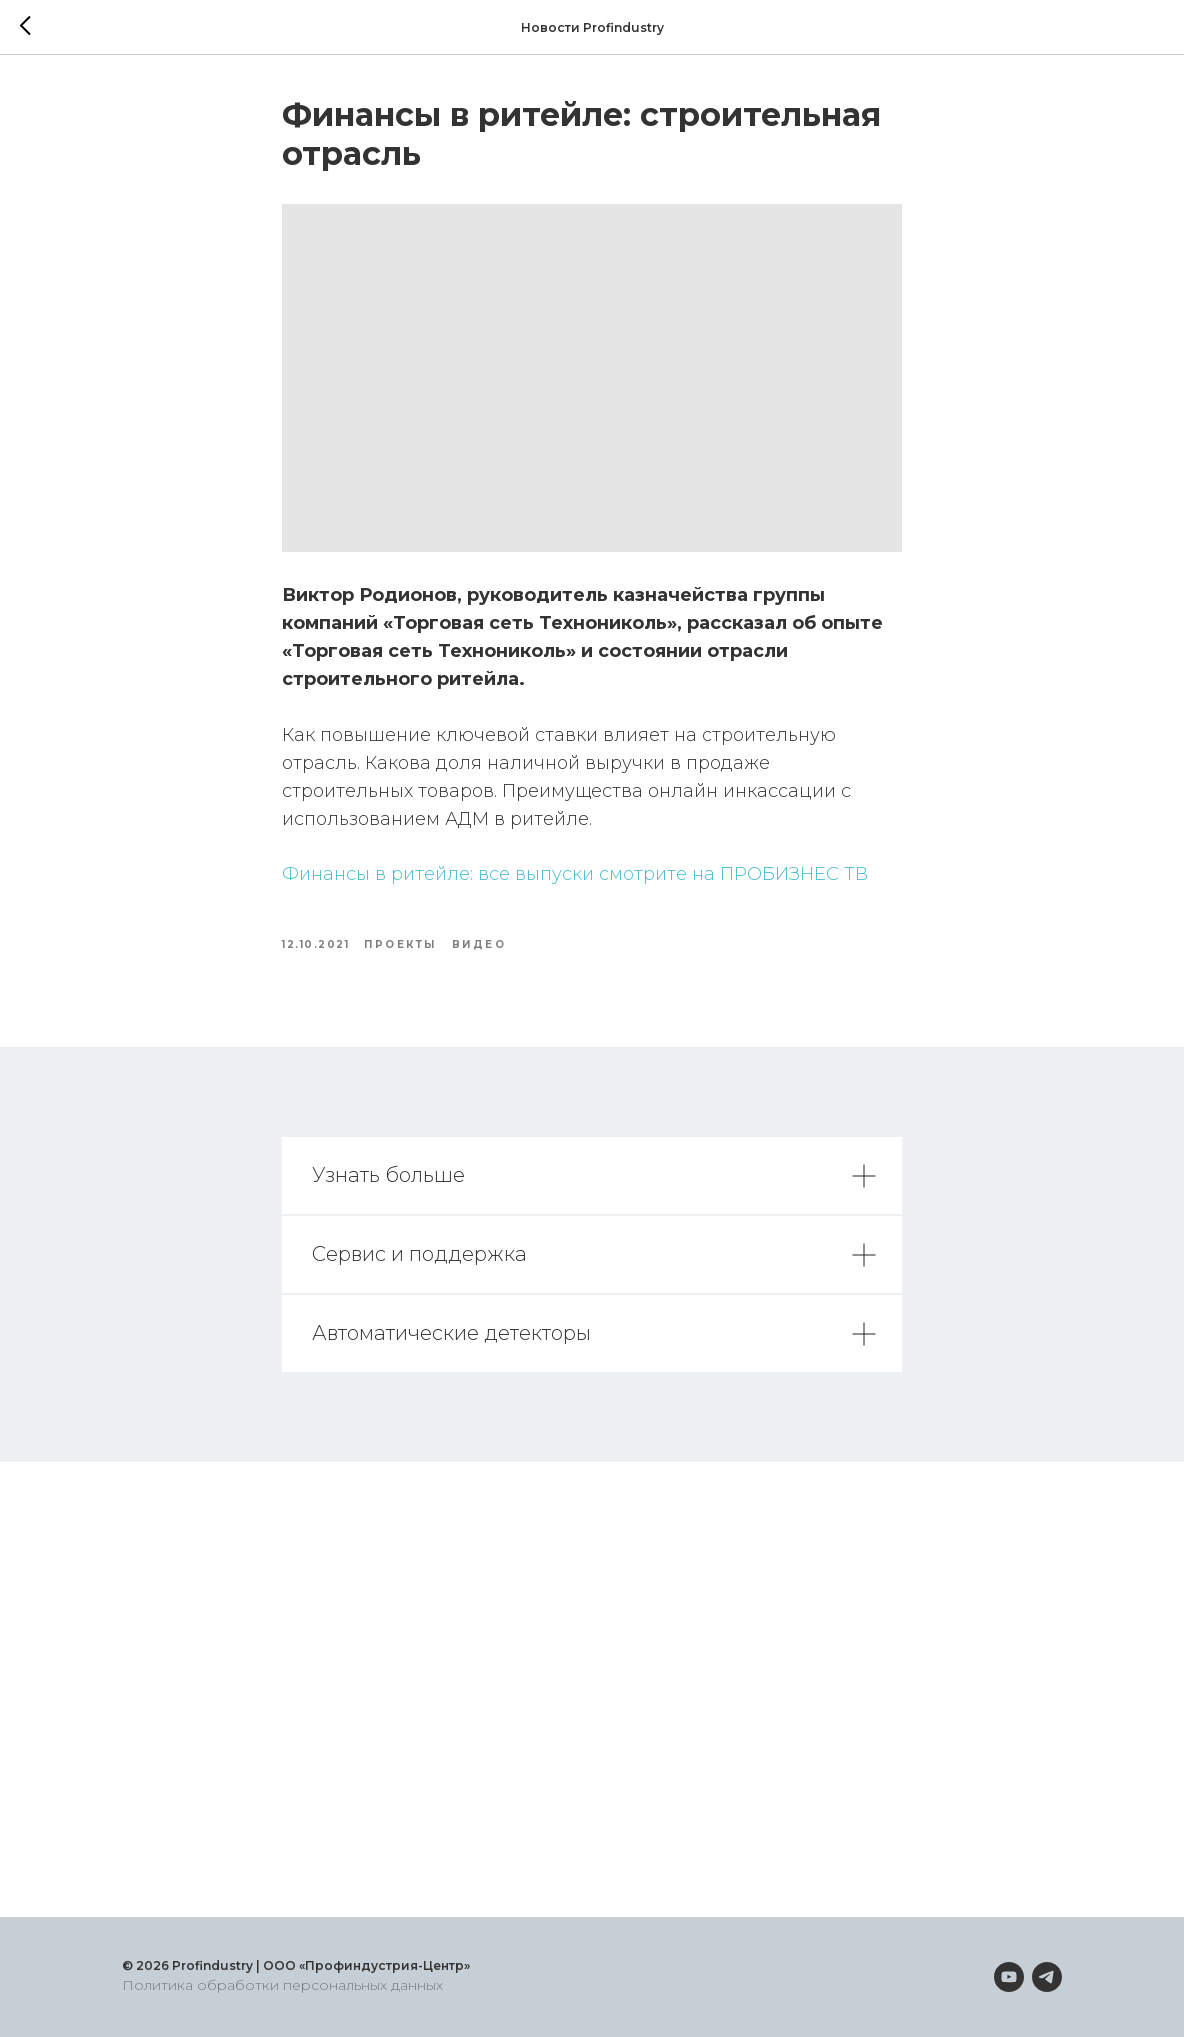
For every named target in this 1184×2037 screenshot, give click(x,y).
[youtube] (1009, 1977)
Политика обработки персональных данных (282, 1985)
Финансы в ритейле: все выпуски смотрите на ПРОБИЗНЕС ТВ (575, 874)
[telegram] (1047, 1977)
